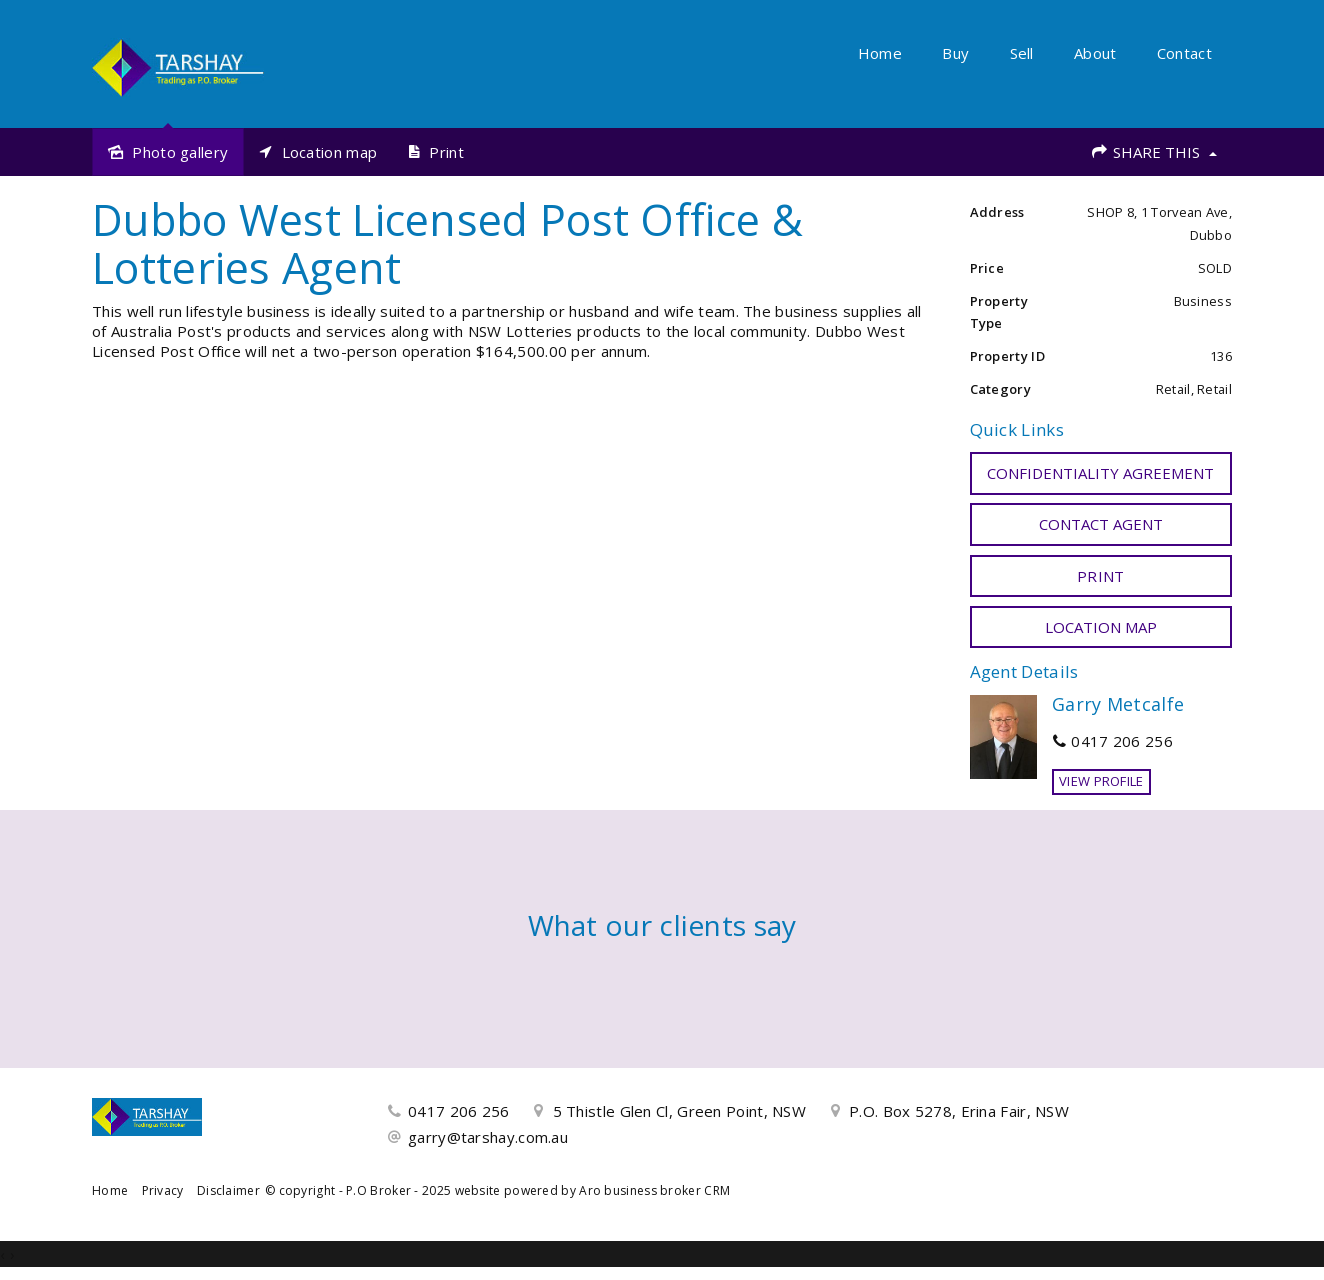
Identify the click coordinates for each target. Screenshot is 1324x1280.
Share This (1153, 152)
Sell (1022, 53)
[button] (1101, 576)
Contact (1184, 53)
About (1095, 53)
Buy (955, 53)
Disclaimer (228, 1190)
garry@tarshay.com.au (488, 1137)
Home (880, 53)
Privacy (163, 1190)
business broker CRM (667, 1190)
